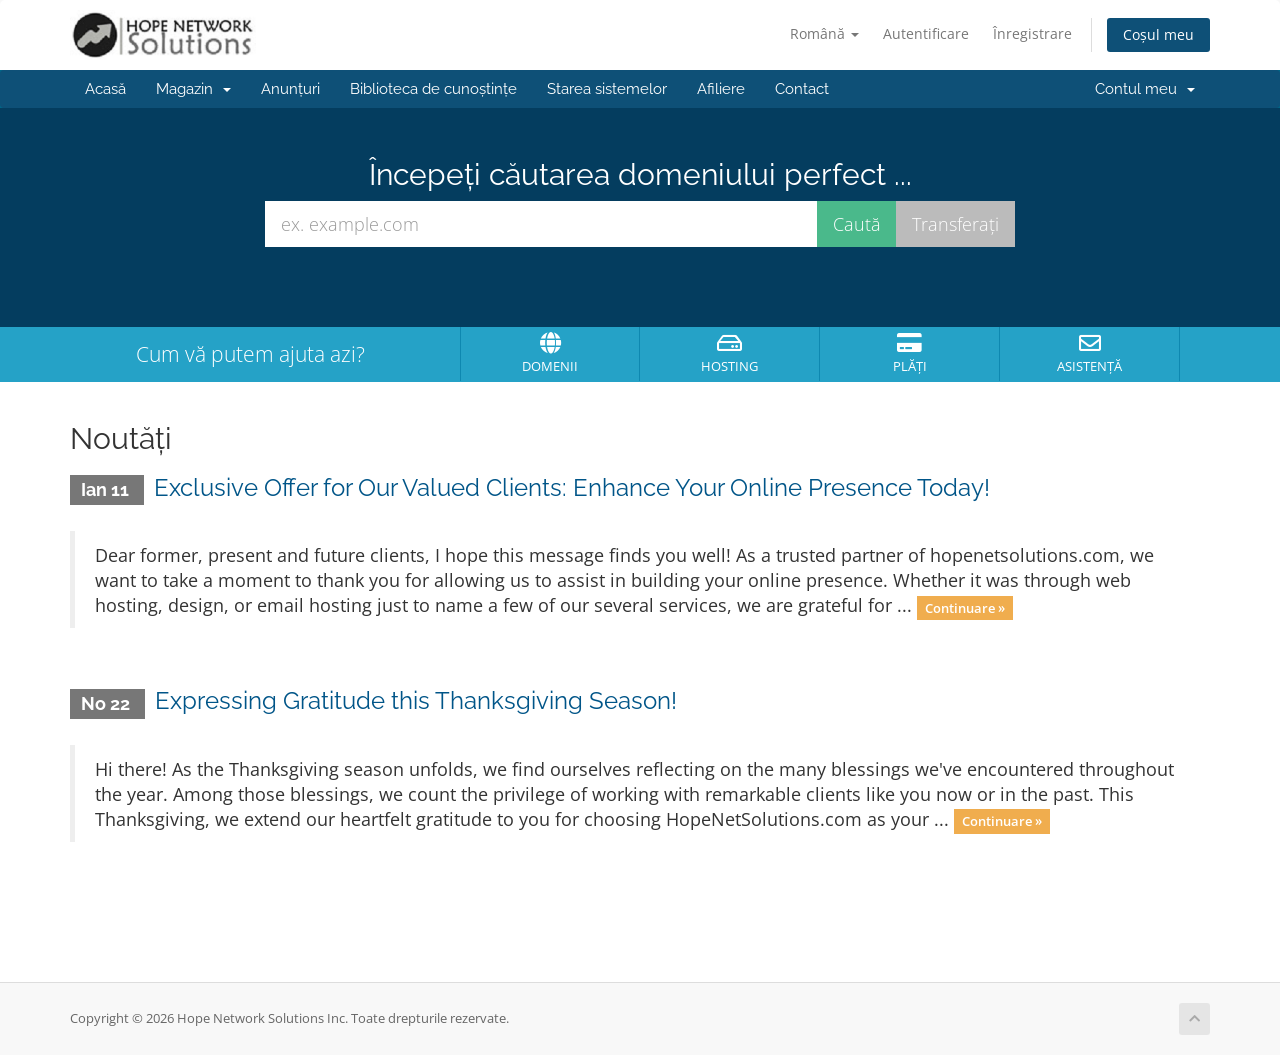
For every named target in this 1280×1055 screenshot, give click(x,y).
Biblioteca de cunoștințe (433, 89)
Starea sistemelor (607, 89)
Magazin (193, 89)
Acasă (105, 89)
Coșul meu (1158, 34)
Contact (802, 89)
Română (824, 33)
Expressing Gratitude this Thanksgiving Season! (416, 700)
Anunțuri (290, 89)
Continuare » (965, 607)
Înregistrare (1032, 33)
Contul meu (1145, 89)
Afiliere (721, 89)
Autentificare (926, 33)
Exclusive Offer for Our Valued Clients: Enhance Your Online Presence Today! (572, 487)
